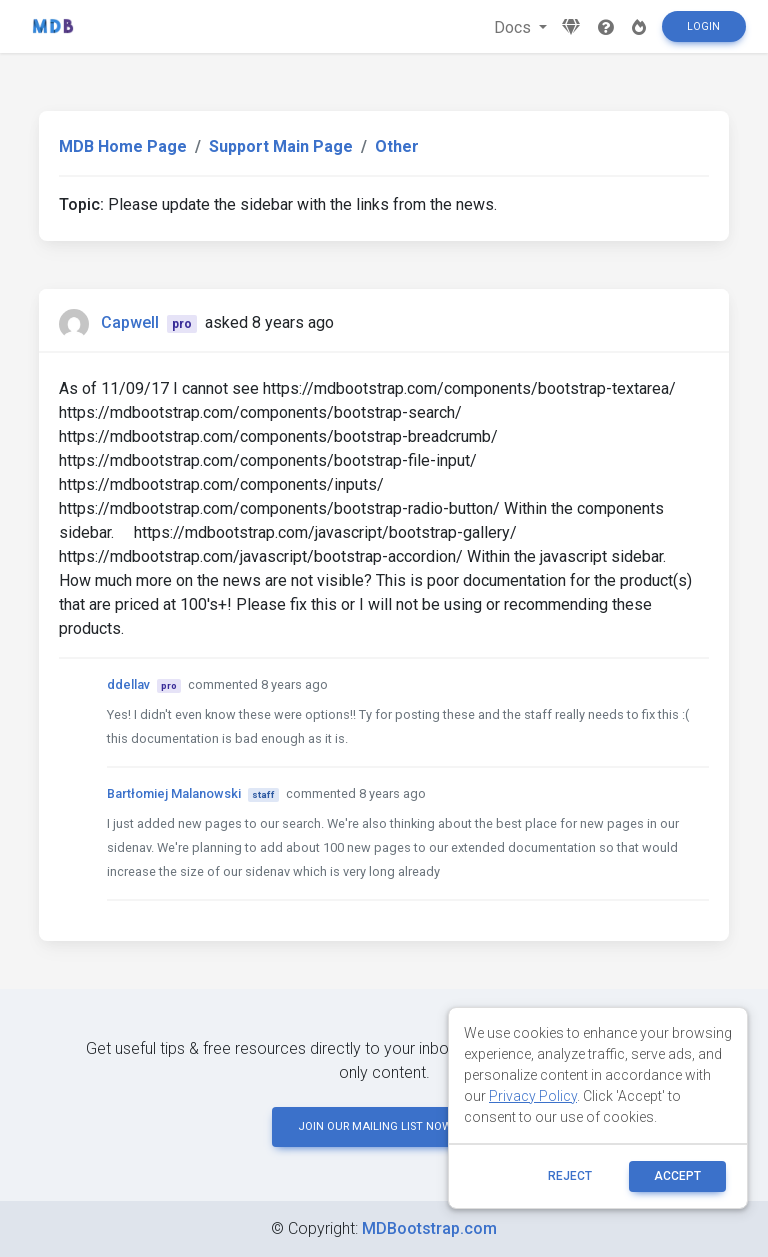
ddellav (128, 684)
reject (570, 1176)
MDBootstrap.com (429, 1228)
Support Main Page (281, 146)
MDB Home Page (123, 146)
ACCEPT (677, 1176)
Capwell (130, 322)
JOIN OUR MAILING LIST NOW (384, 1126)
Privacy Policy (533, 1096)
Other (397, 146)
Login (703, 26)
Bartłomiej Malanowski (174, 793)
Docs (514, 27)
